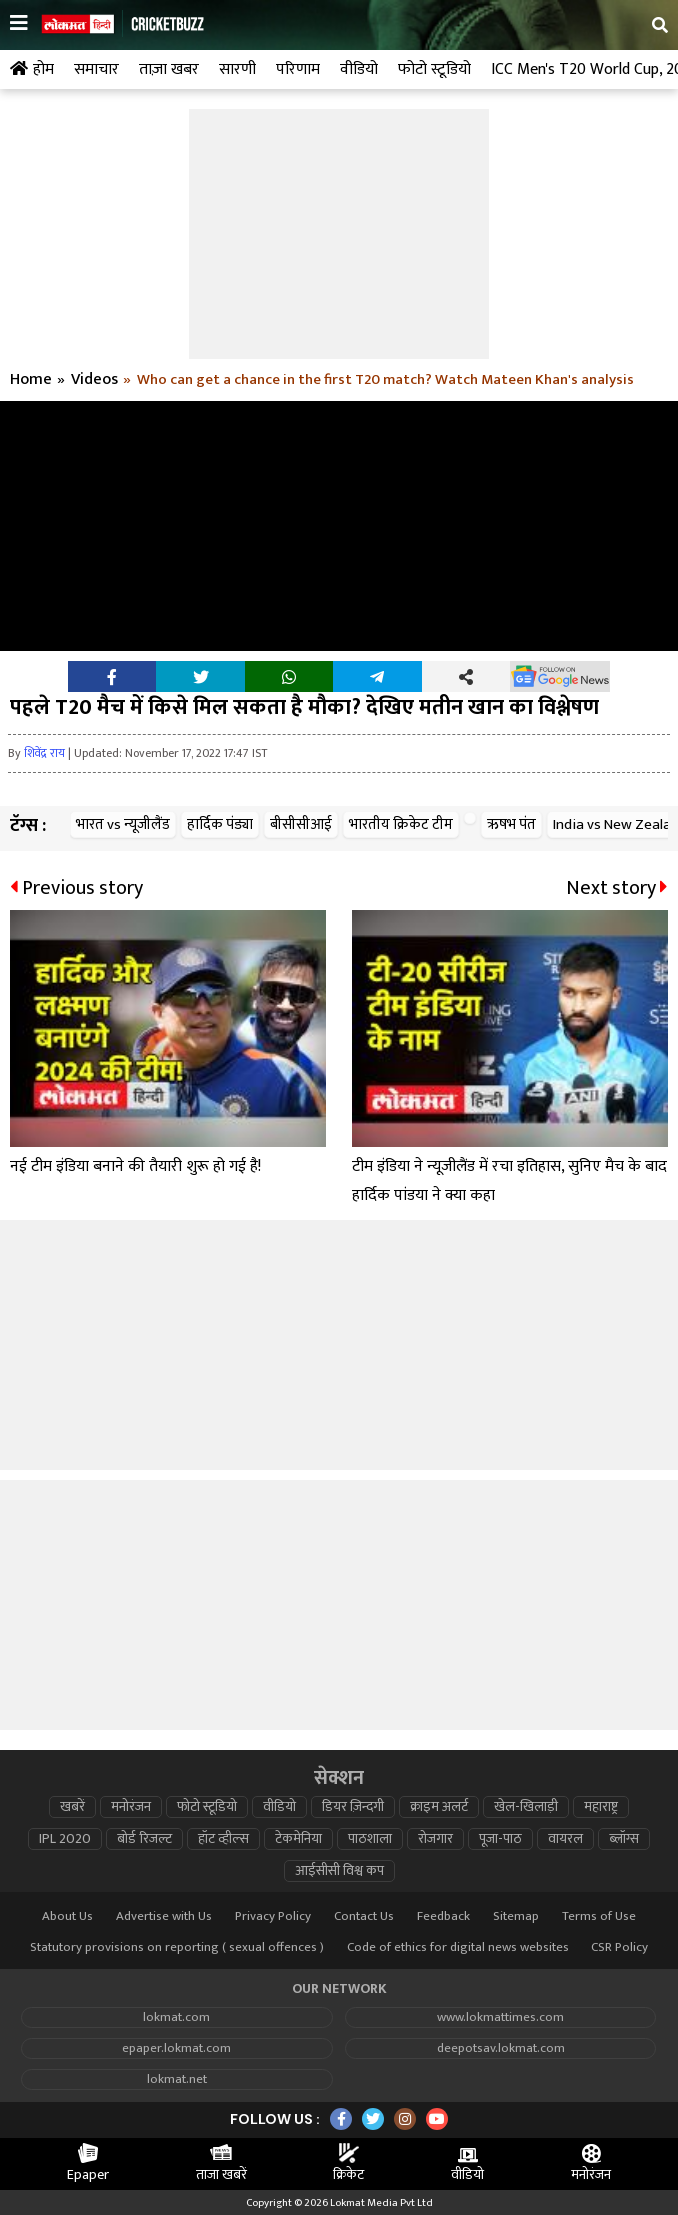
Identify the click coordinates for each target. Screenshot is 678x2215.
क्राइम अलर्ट (439, 1807)
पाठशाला (370, 1839)
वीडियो (279, 1807)
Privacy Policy (273, 1916)
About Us (67, 1916)
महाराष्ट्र (601, 1807)
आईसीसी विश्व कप (339, 1871)
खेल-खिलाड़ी (526, 1807)
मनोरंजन (131, 1807)
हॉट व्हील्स (223, 1839)
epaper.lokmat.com (176, 2048)
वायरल (565, 1839)
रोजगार (435, 1839)
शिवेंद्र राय (44, 753)
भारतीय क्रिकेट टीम (401, 824)
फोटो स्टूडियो (207, 1807)
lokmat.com (176, 2017)
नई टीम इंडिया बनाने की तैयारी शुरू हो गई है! (135, 1166)
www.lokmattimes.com (500, 2017)
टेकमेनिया (298, 1839)
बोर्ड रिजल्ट (144, 1839)
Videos (94, 380)
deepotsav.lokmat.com (501, 2048)
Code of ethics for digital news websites (458, 1947)
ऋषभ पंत (511, 824)
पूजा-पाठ (500, 1839)
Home (31, 380)
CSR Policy (619, 1947)
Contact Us (364, 1916)
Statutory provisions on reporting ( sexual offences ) (177, 1947)
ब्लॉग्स (624, 1839)
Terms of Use (599, 1916)
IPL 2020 (65, 1839)
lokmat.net (177, 2079)
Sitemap (516, 1916)
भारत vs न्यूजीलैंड (123, 824)
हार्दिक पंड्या (220, 824)
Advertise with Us (164, 1916)
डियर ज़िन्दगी (353, 1807)
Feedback (443, 1916)
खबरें (72, 1807)
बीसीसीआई (301, 824)
